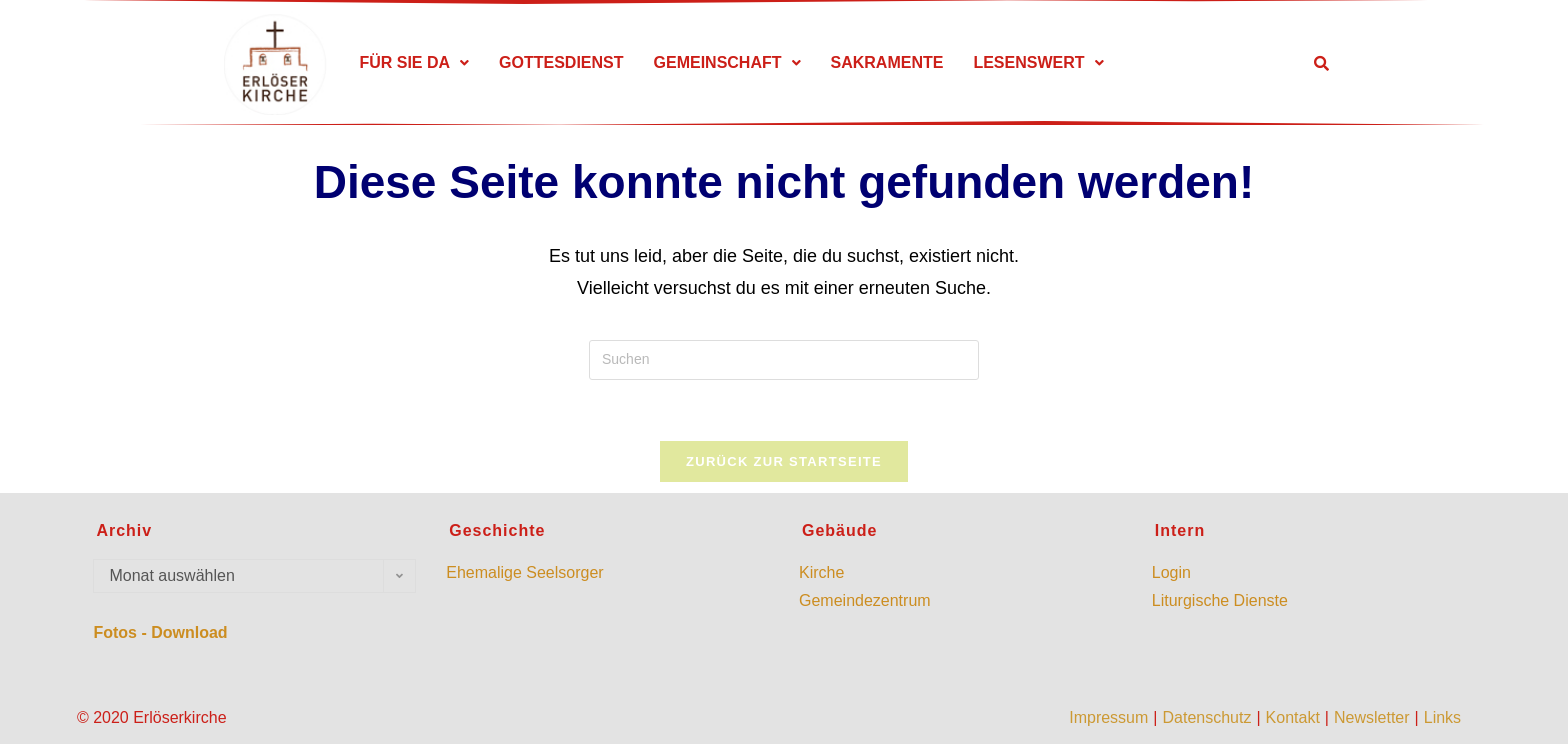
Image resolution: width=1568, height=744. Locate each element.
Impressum (1108, 717)
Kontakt (1293, 717)
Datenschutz (1206, 717)
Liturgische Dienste (1220, 600)
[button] (414, 63)
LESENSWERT (1038, 62)
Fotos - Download (160, 632)
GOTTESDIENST (561, 62)
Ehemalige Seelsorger (524, 572)
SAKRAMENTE (887, 62)
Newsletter (1372, 717)
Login (1171, 572)
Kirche (821, 572)
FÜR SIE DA (414, 62)
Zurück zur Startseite (784, 461)
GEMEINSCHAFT (727, 62)
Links (1442, 717)
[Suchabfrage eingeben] (784, 360)
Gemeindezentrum (865, 600)
